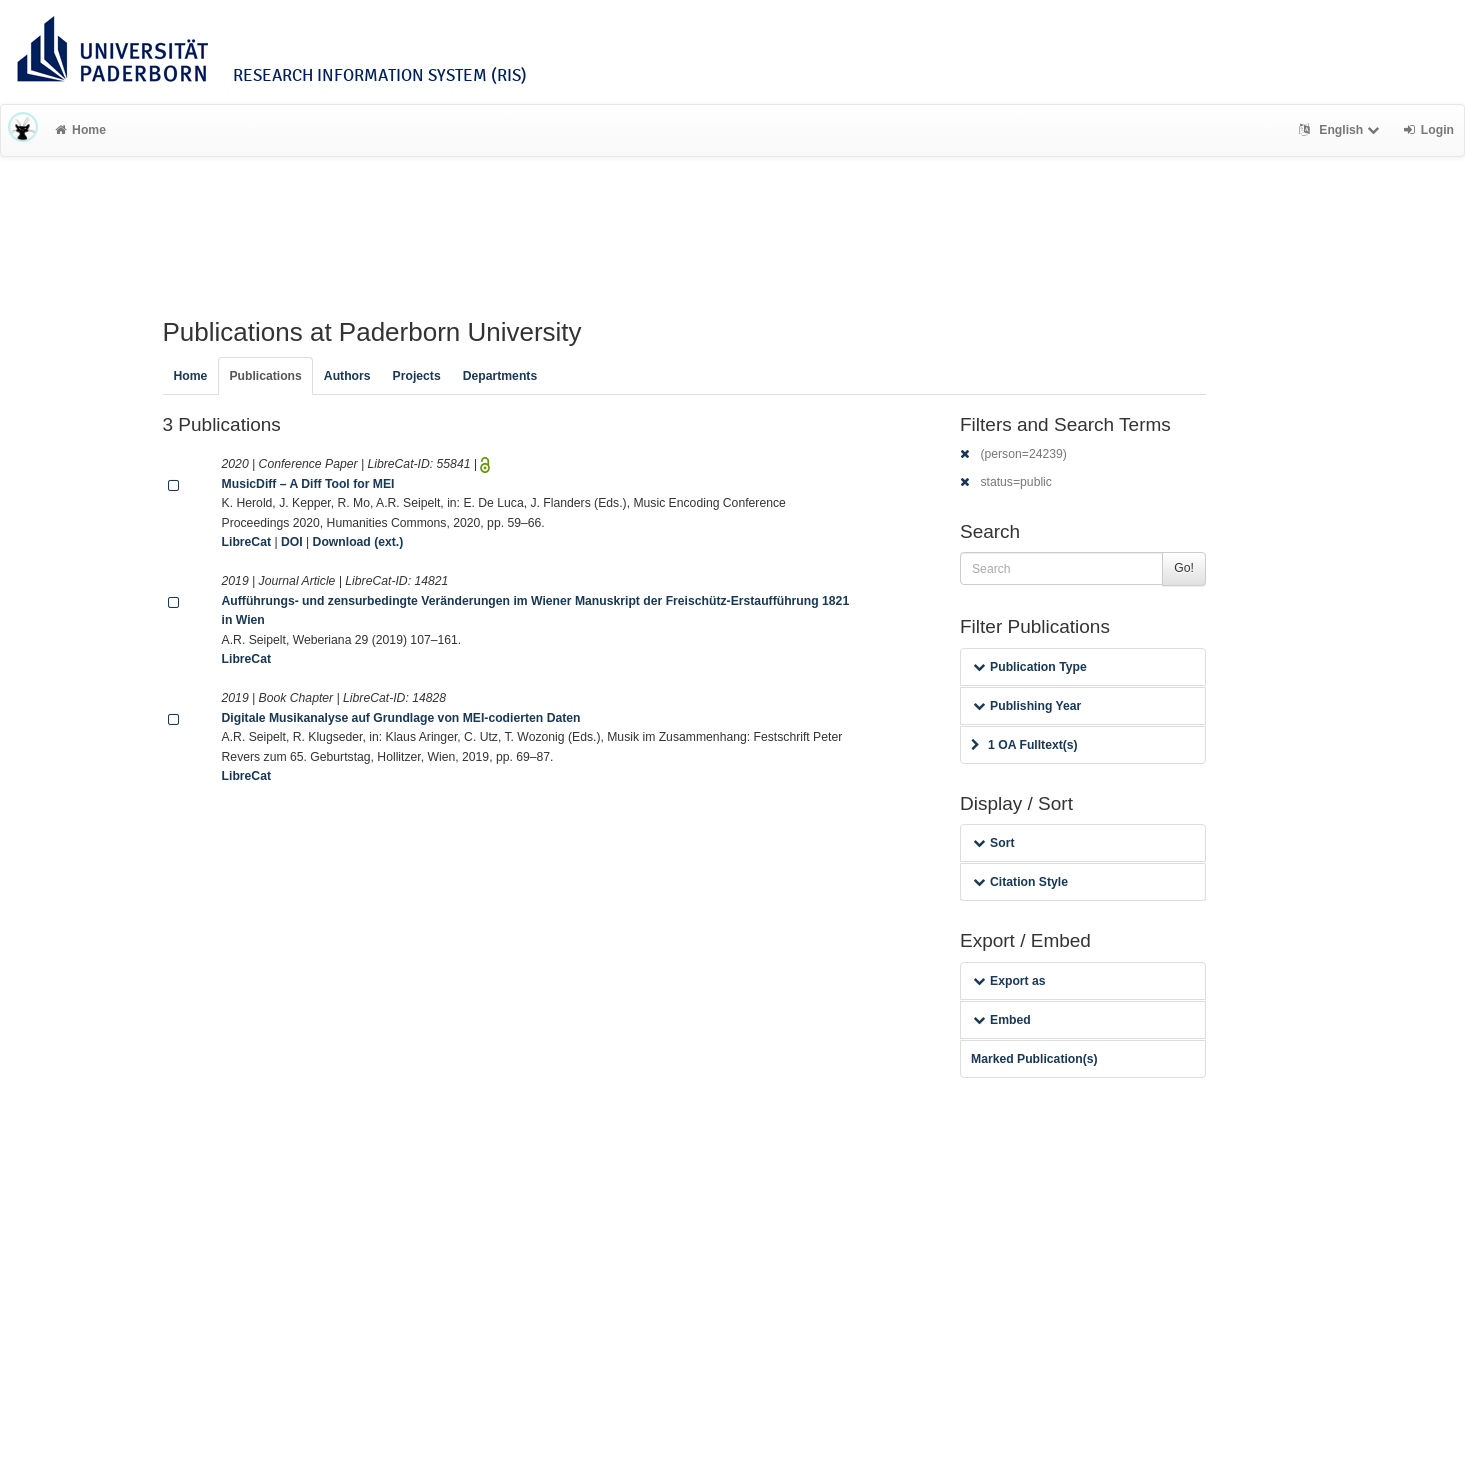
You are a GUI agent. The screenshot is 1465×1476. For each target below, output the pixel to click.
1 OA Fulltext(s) (1024, 745)
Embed (1002, 1020)
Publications (265, 376)
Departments (500, 376)
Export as (1009, 981)
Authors (347, 376)
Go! (1184, 568)
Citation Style (1020, 882)
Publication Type (1030, 667)
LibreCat (246, 542)
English (1341, 130)
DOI (292, 542)
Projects (417, 376)
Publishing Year (1027, 706)
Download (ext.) (358, 542)
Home (80, 130)
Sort (993, 843)
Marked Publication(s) (1034, 1059)
